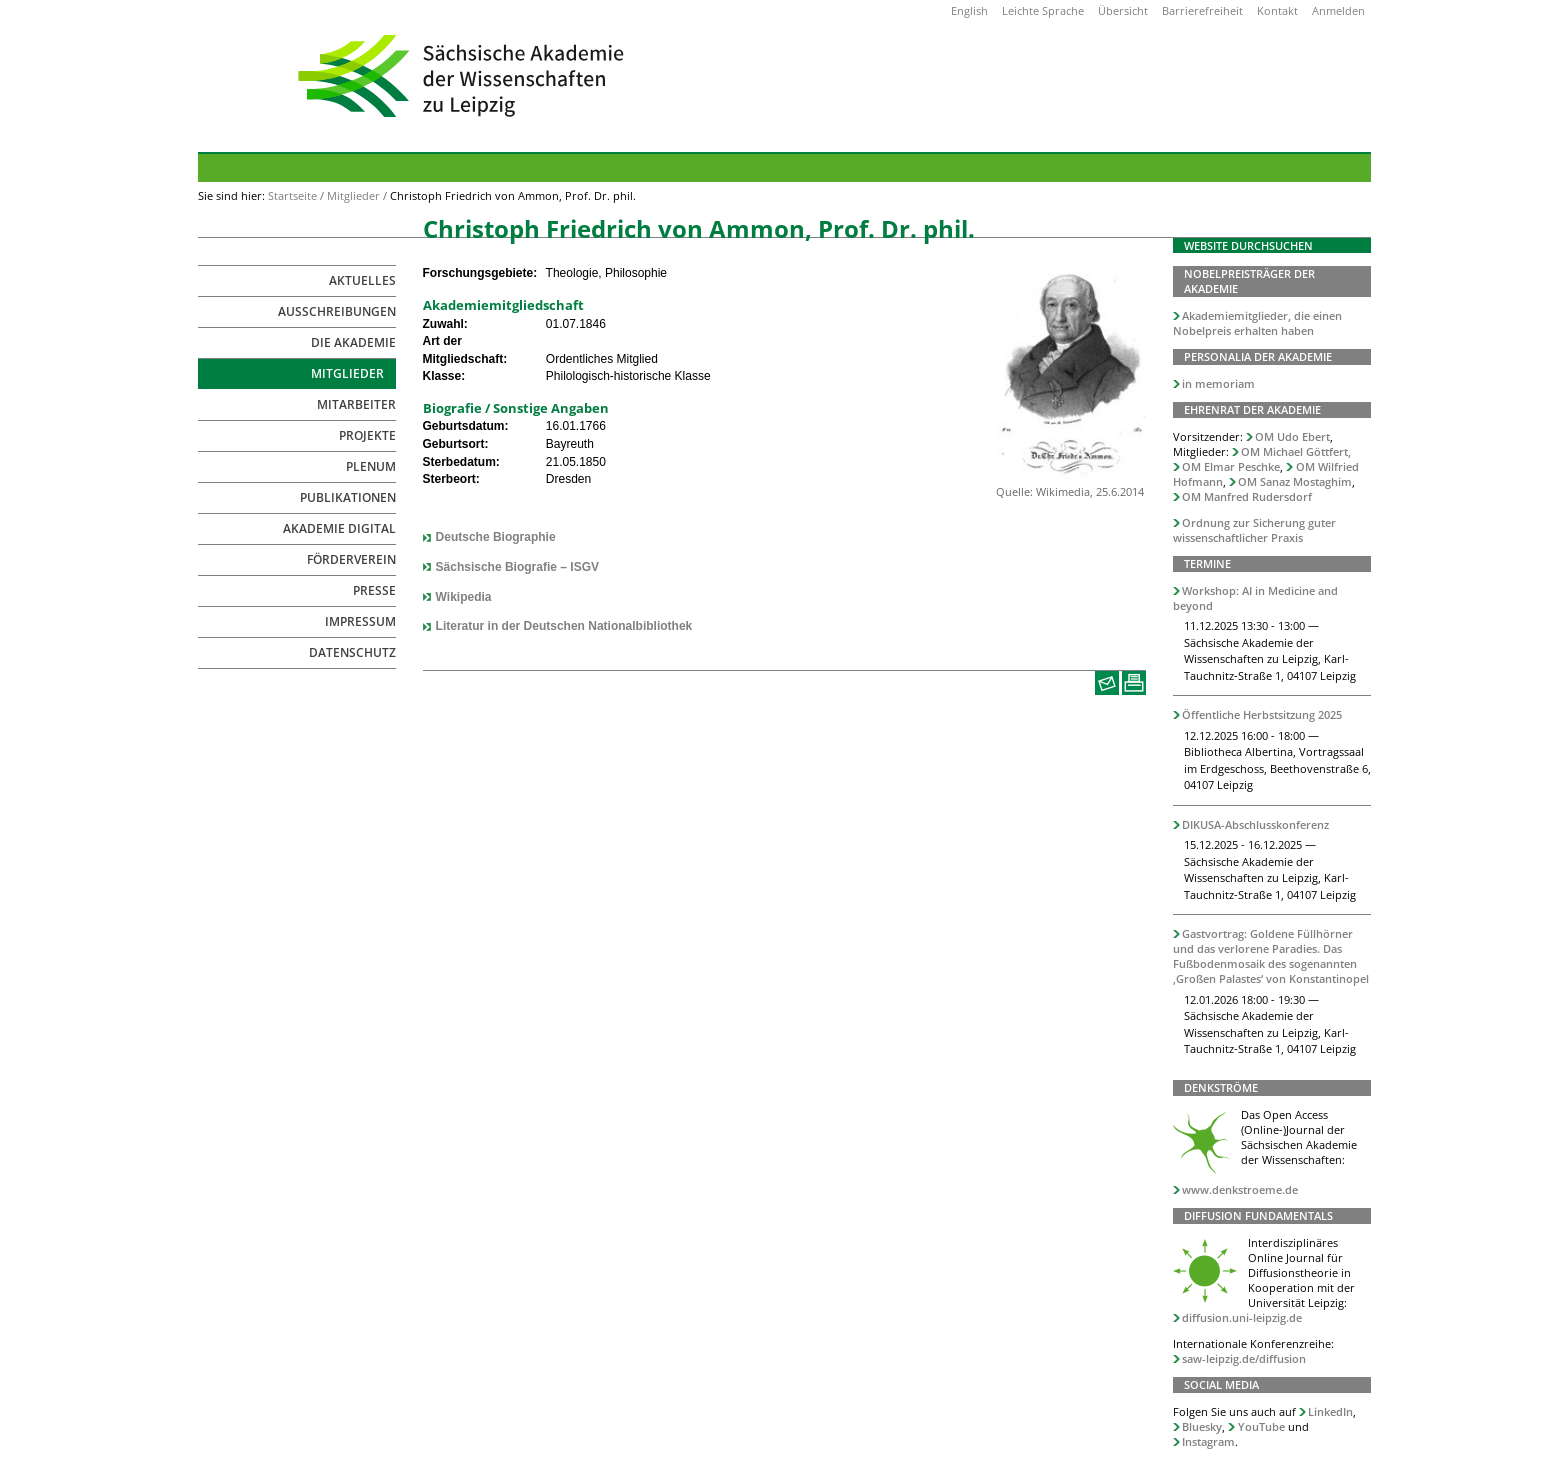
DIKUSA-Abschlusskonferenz (1255, 824)
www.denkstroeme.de (1240, 1189)
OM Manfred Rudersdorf (1247, 496)
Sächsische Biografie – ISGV (517, 567)
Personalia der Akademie (1258, 356)
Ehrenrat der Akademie (1252, 409)
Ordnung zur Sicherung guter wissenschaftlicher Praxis (1255, 530)
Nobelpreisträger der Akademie (1249, 281)
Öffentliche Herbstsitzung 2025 (1262, 714)
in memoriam (1218, 383)
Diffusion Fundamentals (1258, 1215)
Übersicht (1123, 10)
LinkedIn (1330, 1411)
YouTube (1261, 1426)
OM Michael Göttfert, (1296, 451)
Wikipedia (464, 597)
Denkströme (1221, 1087)
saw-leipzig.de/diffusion (1244, 1358)
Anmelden (1338, 10)
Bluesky (1202, 1426)
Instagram (1208, 1441)
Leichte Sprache (1043, 10)
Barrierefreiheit (1202, 10)
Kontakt (1277, 10)
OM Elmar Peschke (1231, 466)
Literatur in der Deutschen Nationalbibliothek (564, 626)
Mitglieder (353, 195)
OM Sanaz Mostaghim (1295, 481)
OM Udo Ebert (1292, 436)
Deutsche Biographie (496, 537)
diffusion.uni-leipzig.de (1242, 1317)
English (969, 10)
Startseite (292, 195)
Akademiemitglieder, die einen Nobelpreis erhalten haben (1258, 323)
